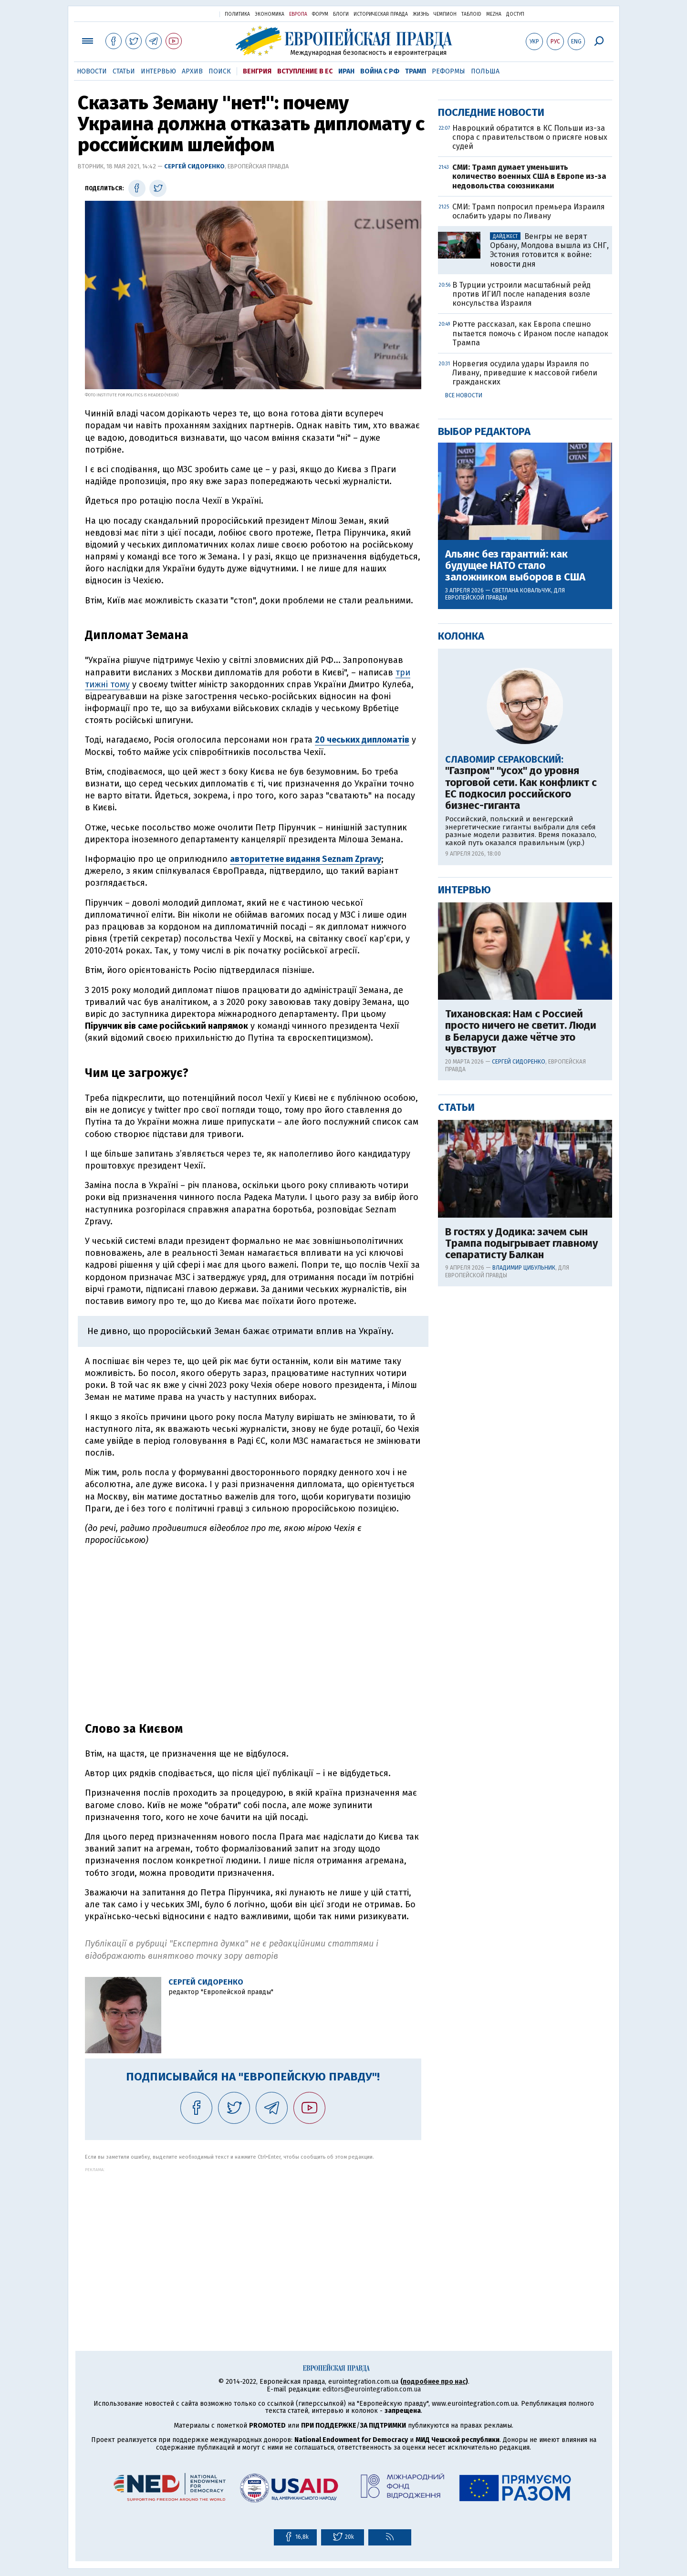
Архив (192, 71)
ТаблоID (471, 14)
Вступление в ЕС (305, 71)
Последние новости (491, 419)
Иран (346, 71)
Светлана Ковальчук (521, 897)
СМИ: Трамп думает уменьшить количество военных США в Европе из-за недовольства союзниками (529, 483)
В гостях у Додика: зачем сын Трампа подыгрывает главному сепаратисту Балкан (521, 1550)
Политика (237, 14)
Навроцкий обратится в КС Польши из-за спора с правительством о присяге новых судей (529, 444)
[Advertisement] (253, 2239)
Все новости (463, 702)
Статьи (124, 71)
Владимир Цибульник (523, 1575)
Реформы (448, 71)
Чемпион (445, 14)
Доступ (515, 14)
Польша (485, 71)
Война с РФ (379, 71)
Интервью (158, 71)
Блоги (341, 14)
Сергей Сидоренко (194, 166)
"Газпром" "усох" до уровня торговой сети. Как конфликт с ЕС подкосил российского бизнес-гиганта (521, 1095)
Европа (298, 14)
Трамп (415, 71)
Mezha (493, 14)
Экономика (269, 14)
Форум (320, 14)
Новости (92, 71)
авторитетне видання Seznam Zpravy (305, 859)
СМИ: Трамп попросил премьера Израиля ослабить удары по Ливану (528, 518)
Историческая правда (381, 14)
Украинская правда (189, 13)
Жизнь (421, 14)
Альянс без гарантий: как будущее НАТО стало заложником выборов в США (515, 873)
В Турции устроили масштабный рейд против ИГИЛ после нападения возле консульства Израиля (521, 601)
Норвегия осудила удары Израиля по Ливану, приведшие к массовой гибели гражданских (524, 679)
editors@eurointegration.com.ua (372, 2389)
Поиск (219, 71)
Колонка (461, 943)
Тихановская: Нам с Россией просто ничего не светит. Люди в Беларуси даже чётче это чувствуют (520, 1338)
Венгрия (257, 71)
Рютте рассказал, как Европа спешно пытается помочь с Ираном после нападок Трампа (530, 640)
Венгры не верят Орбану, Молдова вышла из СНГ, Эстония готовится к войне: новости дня (549, 557)
